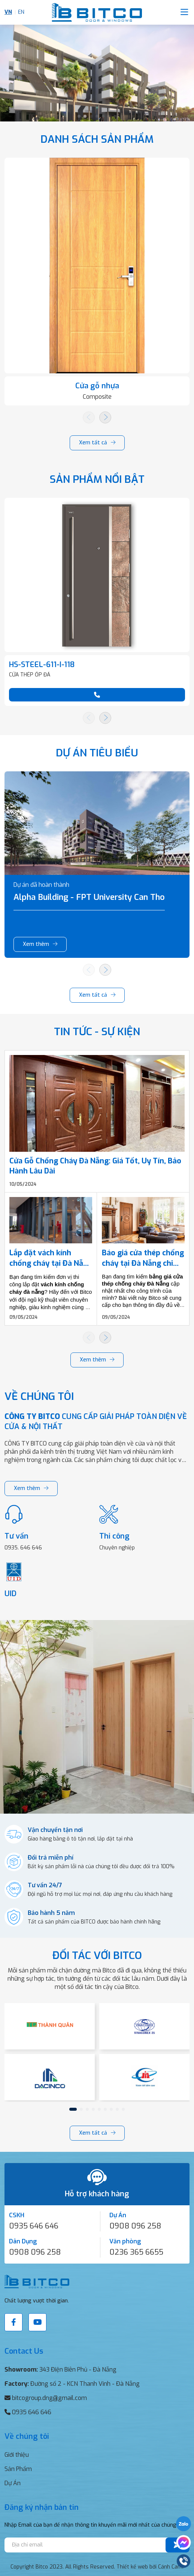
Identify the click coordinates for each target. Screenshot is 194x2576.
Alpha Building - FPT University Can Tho (89, 897)
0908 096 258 (135, 2226)
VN (8, 12)
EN (21, 12)
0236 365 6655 (136, 2252)
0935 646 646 (33, 2226)
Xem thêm (36, 944)
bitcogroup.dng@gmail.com (49, 2398)
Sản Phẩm (18, 2469)
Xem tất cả (93, 442)
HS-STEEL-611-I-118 (42, 665)
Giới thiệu (16, 2455)
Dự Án (12, 2483)
